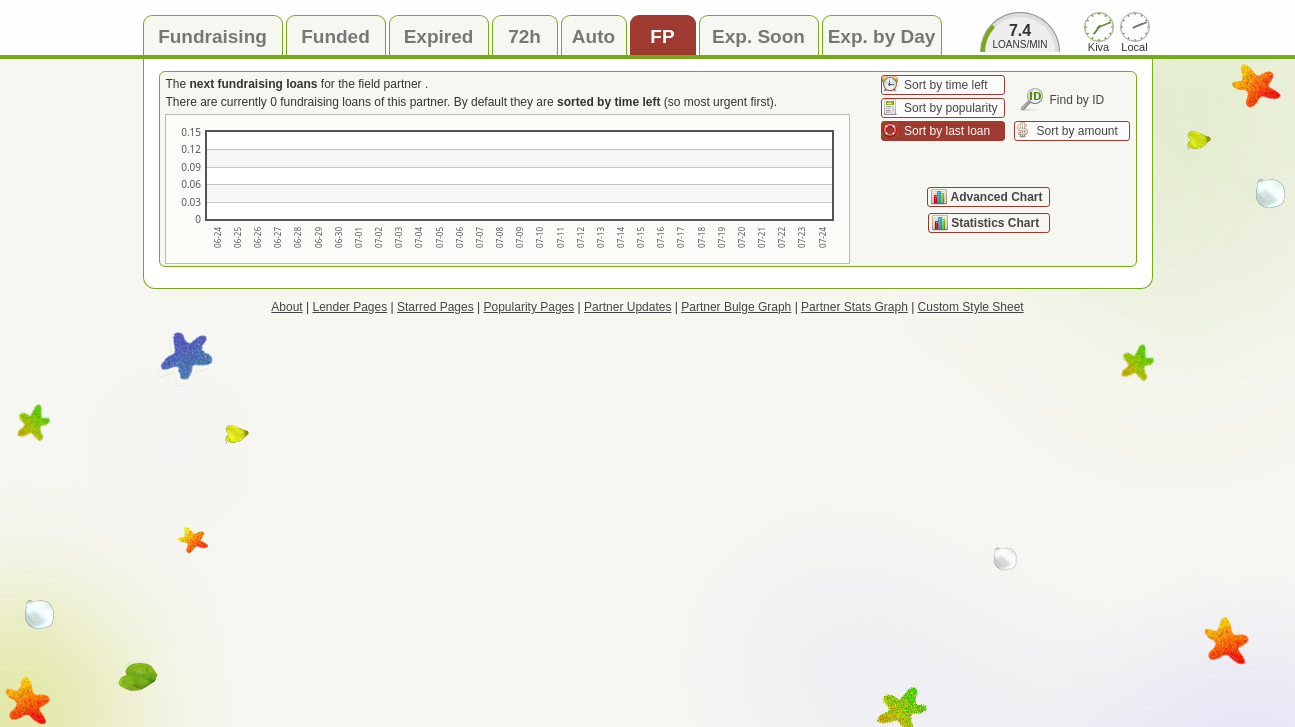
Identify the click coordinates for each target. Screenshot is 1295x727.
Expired (439, 36)
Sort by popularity (950, 108)
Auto (593, 36)
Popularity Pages (529, 307)
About (286, 307)
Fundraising (212, 36)
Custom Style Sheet (971, 307)
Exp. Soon (758, 36)
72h (524, 36)
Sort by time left (945, 85)
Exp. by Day (882, 36)
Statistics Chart (996, 223)
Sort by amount (1077, 131)
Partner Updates (627, 307)
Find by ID (1077, 100)
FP (662, 36)
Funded (335, 36)
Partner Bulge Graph (736, 307)
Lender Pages (349, 307)
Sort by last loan (947, 131)
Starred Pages (435, 307)
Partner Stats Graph (854, 307)
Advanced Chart (996, 197)
